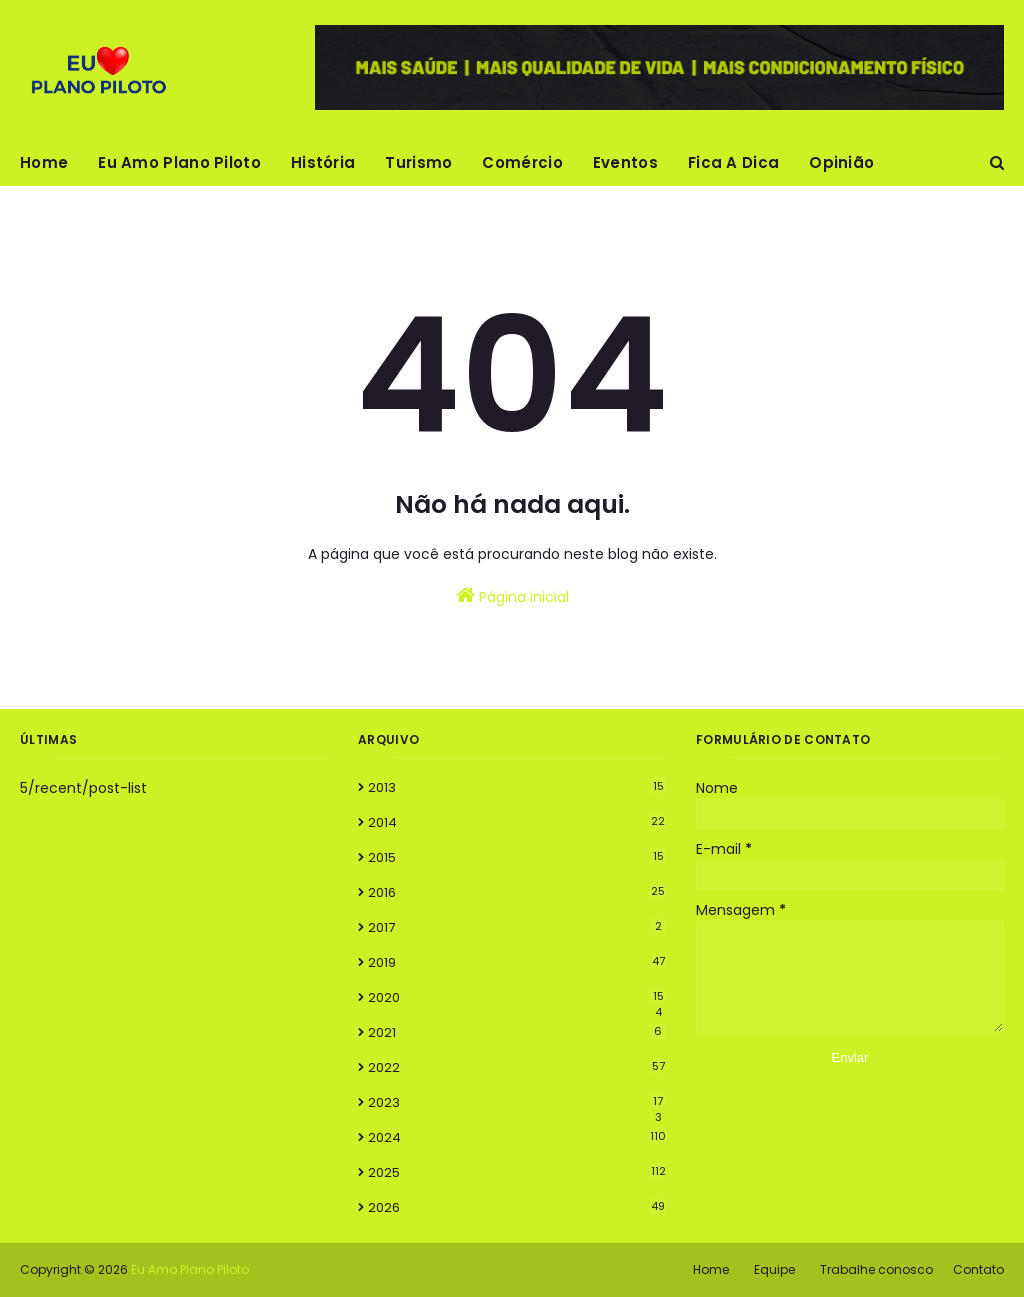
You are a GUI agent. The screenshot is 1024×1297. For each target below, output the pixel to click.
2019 (517, 962)
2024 (517, 1137)
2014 (517, 822)
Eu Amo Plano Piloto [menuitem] (179, 162)
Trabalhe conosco (876, 1269)
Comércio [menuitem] (522, 162)
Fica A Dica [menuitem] (733, 162)
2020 (517, 998)
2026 (517, 1207)
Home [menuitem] (44, 162)
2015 (517, 857)
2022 (517, 1067)
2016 (517, 892)
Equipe (774, 1269)
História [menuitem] (323, 162)
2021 (517, 1032)
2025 (517, 1172)
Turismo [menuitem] (418, 162)
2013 (517, 787)
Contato (978, 1269)
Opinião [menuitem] (841, 162)
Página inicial (512, 596)
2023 (517, 1103)
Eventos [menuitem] (625, 162)
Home (711, 1269)
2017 (517, 927)
